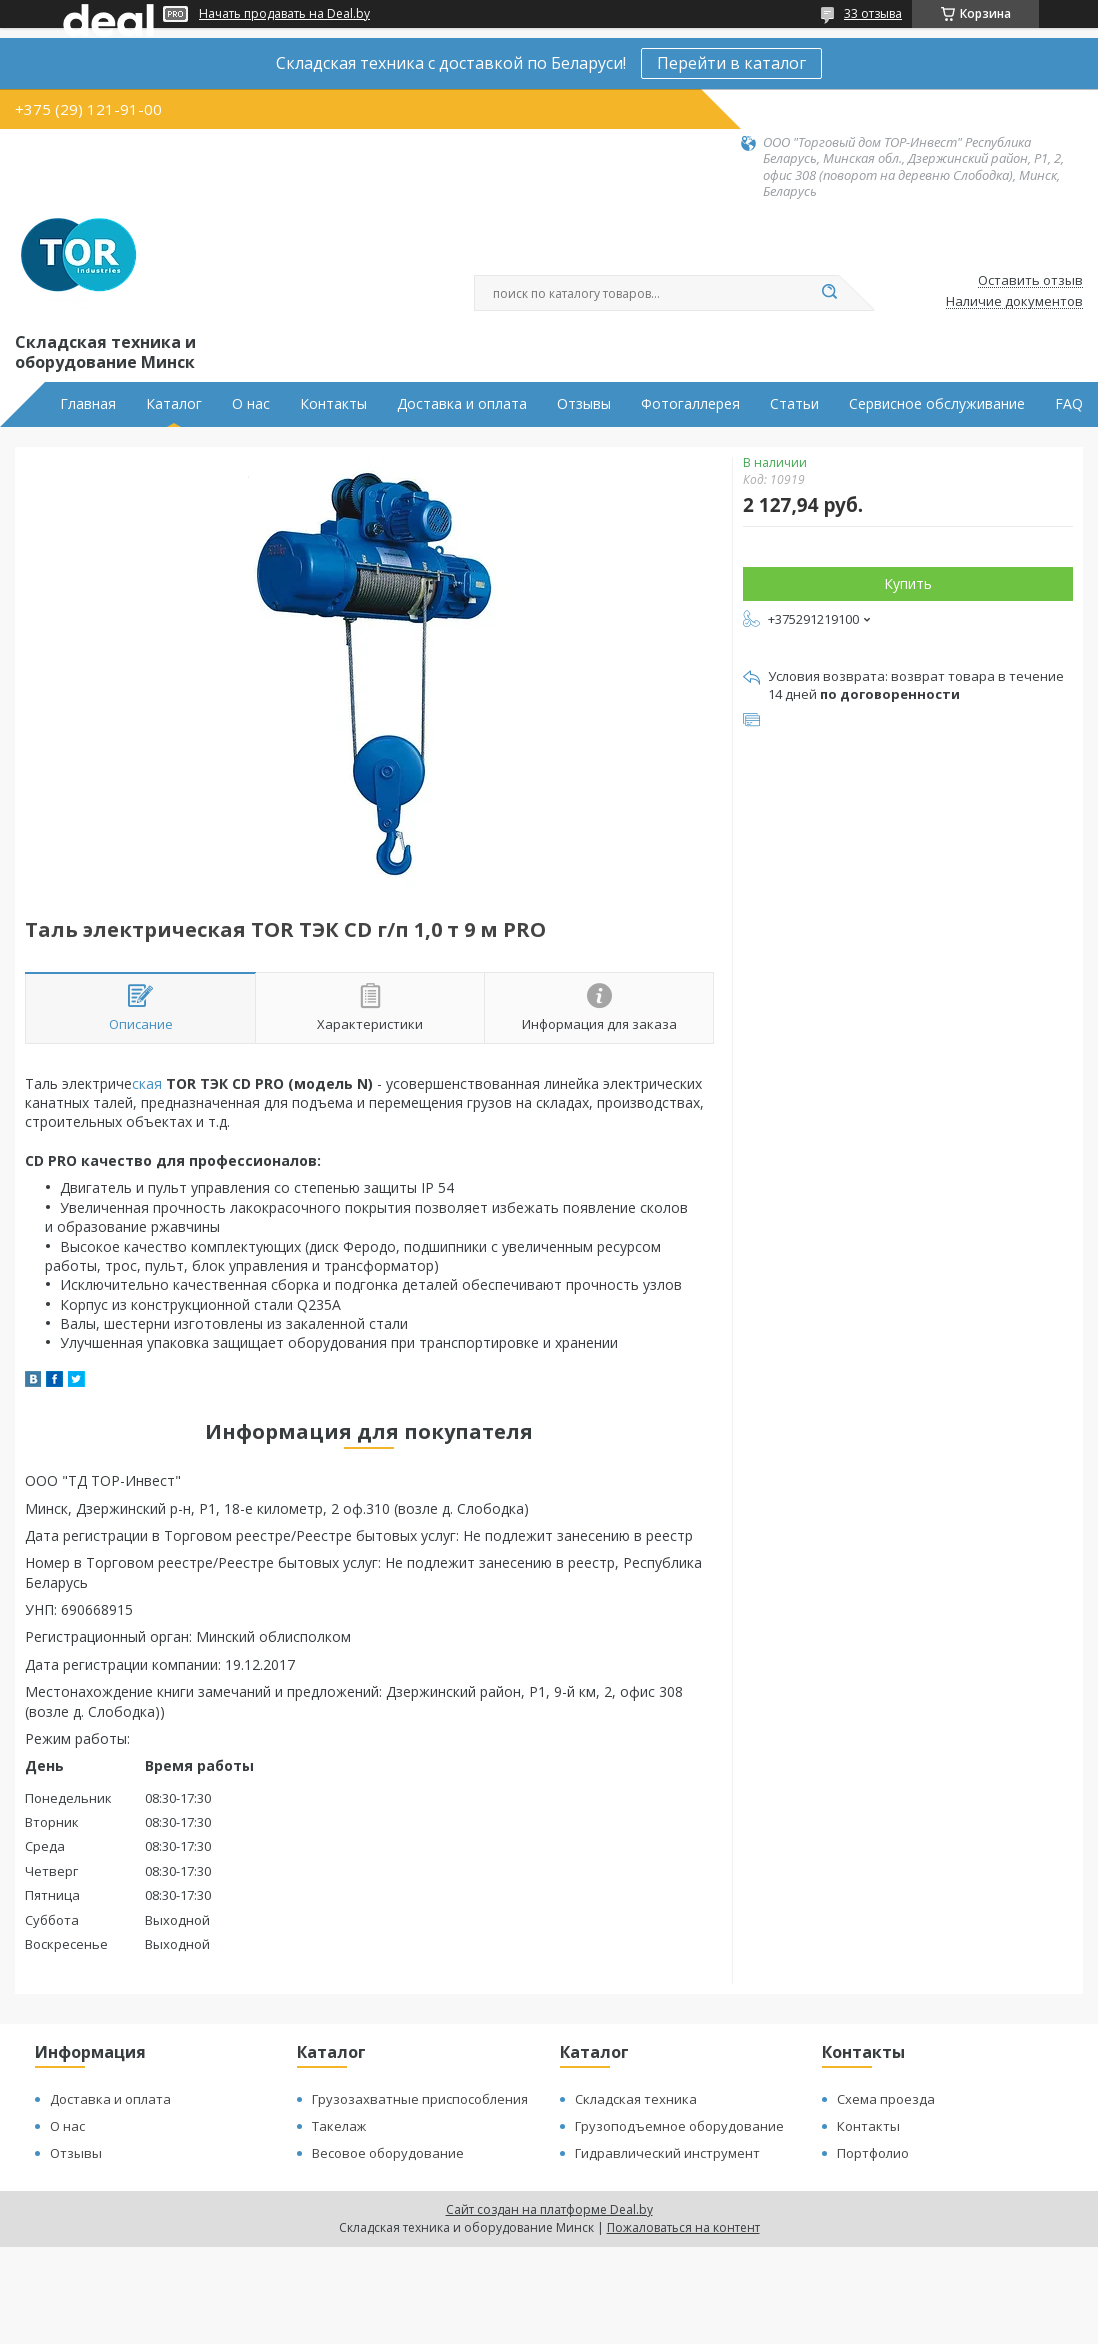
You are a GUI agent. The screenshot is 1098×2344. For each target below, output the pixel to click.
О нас (251, 404)
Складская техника (636, 2099)
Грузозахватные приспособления (420, 2099)
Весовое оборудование (388, 2153)
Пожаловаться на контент (683, 2227)
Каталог (174, 404)
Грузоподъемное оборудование (679, 2126)
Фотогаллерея (690, 404)
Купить (908, 583)
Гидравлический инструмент (667, 2153)
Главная (88, 404)
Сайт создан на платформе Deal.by (549, 2209)
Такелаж (339, 2126)
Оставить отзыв (1030, 281)
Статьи (794, 404)
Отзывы (584, 404)
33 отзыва (873, 13)
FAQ (1069, 404)
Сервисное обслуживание (937, 404)
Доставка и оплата (462, 404)
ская (147, 1083)
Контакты (333, 404)
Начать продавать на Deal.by (284, 14)
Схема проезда (886, 2099)
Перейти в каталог (731, 63)
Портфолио (873, 2153)
